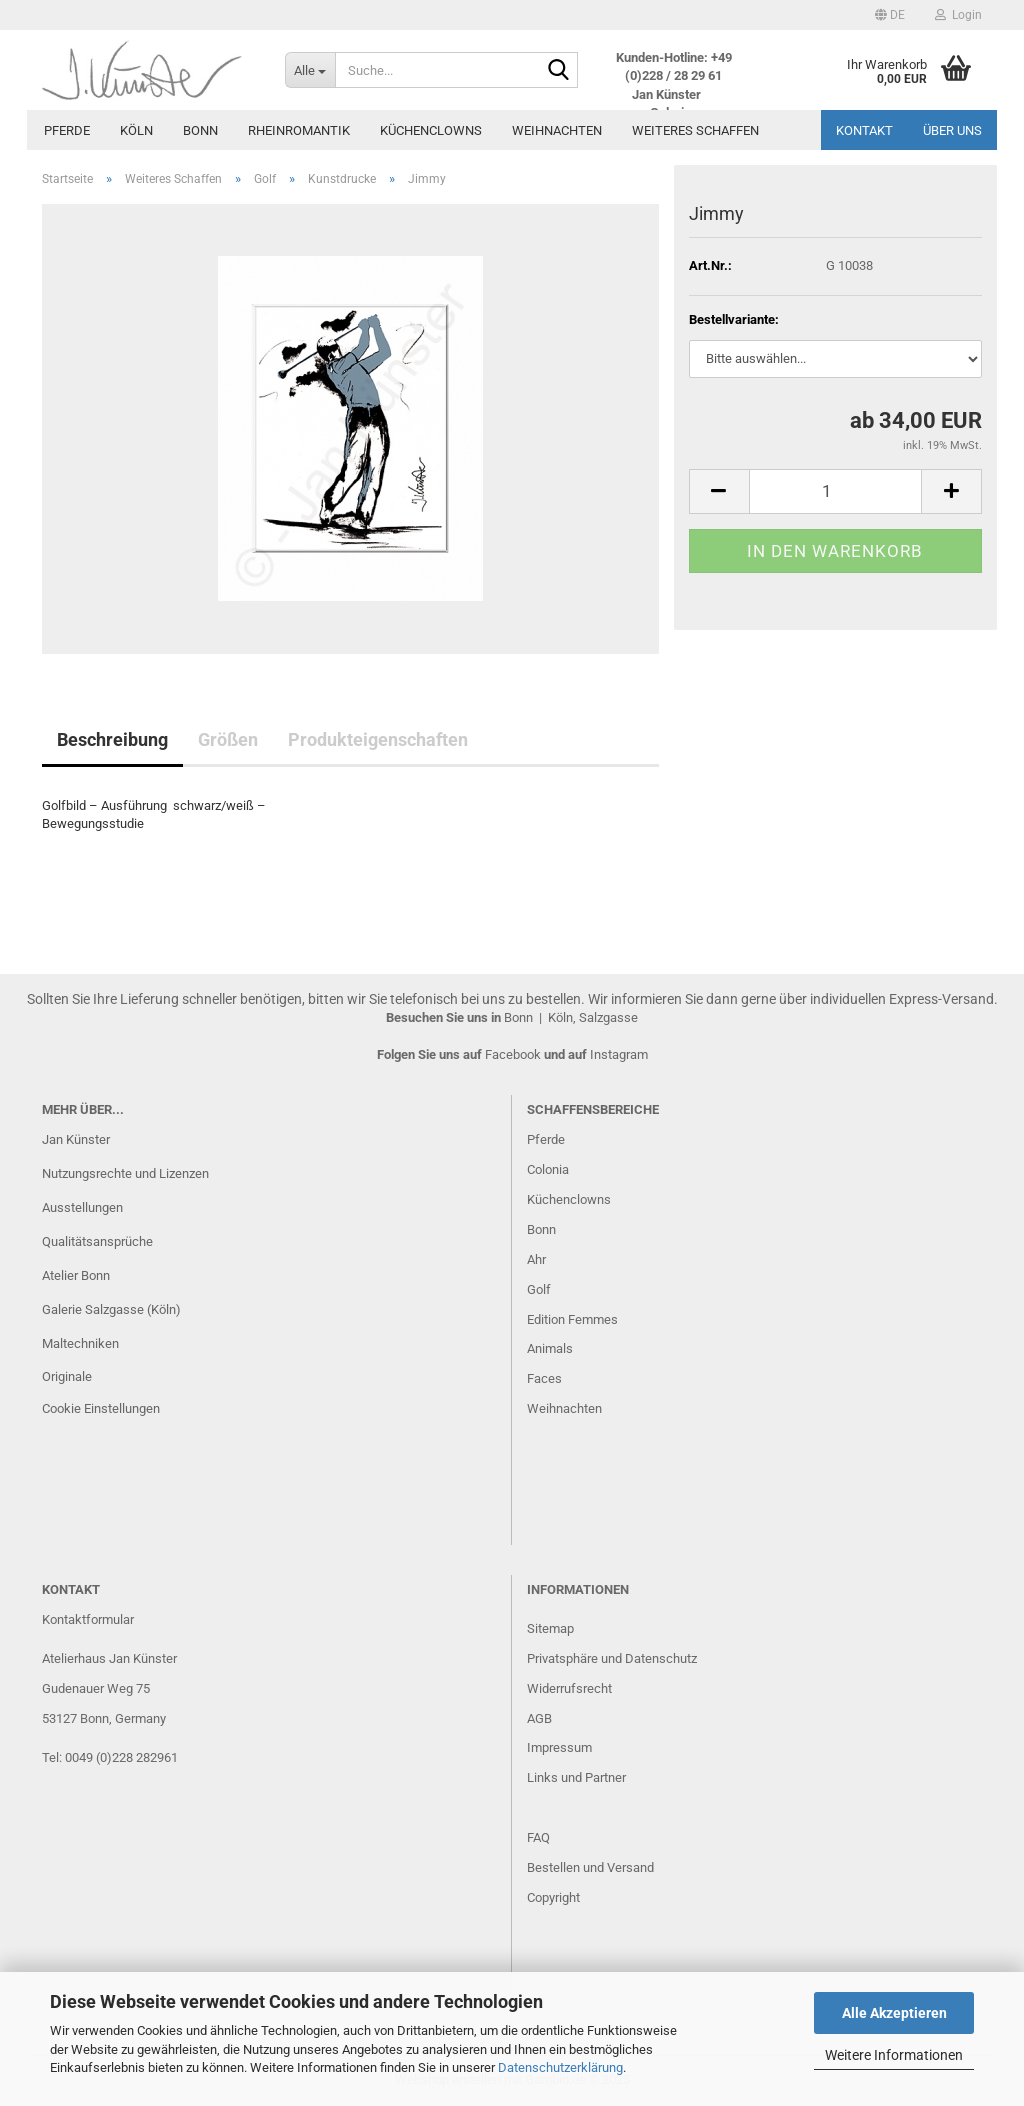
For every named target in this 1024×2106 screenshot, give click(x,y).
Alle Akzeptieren (894, 2013)
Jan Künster (76, 1139)
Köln (136, 130)
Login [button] (958, 15)
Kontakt (864, 130)
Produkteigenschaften (378, 739)
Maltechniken (80, 1343)
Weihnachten (557, 130)
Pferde (67, 130)
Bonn (200, 130)
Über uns (952, 130)
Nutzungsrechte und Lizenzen (125, 1173)
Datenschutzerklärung (560, 2067)
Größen (228, 739)
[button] (890, 15)
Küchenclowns (431, 130)
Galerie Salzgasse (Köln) (111, 1309)
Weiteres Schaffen (695, 130)
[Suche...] (310, 70)
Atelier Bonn (76, 1275)
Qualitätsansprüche (97, 1241)
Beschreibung (112, 739)
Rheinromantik (299, 130)
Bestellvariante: (734, 319)
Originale (67, 1376)
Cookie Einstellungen (101, 1408)
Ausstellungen (82, 1207)
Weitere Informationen (894, 2055)
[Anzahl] (835, 491)
